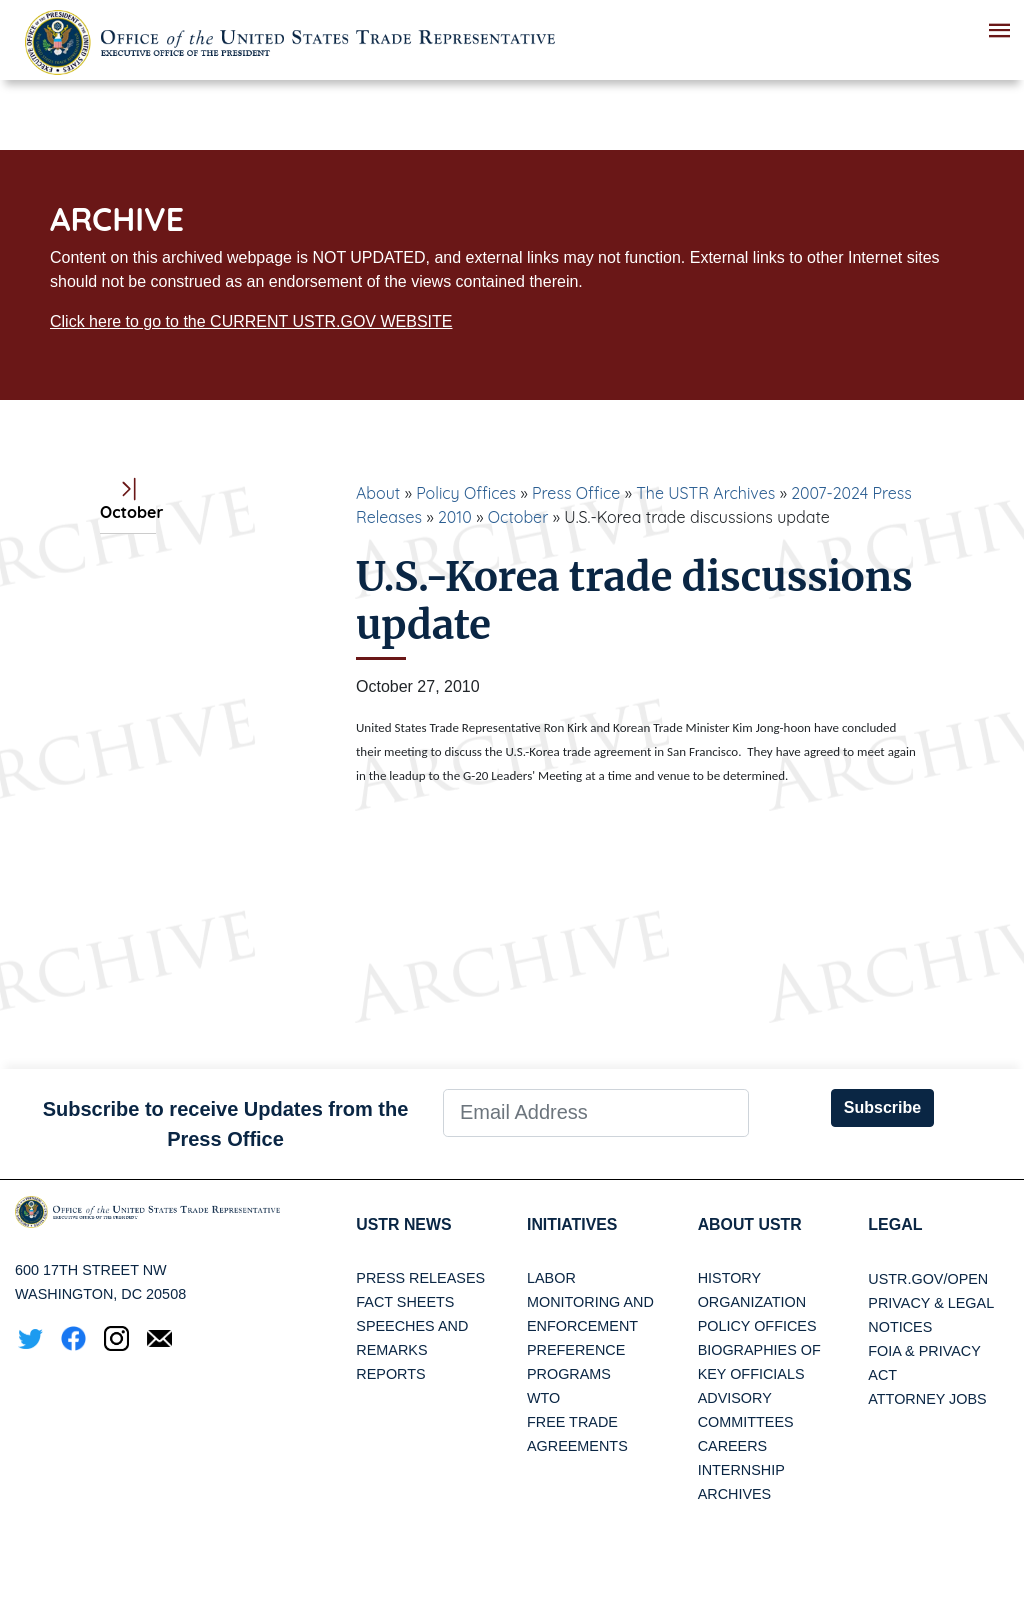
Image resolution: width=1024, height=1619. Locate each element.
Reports (390, 1375)
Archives (735, 1495)
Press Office (576, 493)
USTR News (404, 1224)
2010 (455, 517)
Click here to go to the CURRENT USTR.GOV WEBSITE (251, 321)
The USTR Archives (705, 493)
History (729, 1279)
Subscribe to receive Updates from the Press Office (226, 1124)
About (378, 493)
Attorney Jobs (927, 1399)
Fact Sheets (405, 1303)
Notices (900, 1327)
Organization (752, 1303)
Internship (741, 1471)
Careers (733, 1447)
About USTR (750, 1224)
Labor (551, 1279)
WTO (543, 1399)
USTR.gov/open (928, 1279)
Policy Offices (466, 493)
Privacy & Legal (931, 1303)
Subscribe (882, 1107)
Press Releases (420, 1279)
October (518, 517)
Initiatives (572, 1224)
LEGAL (895, 1224)
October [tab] (128, 501)
